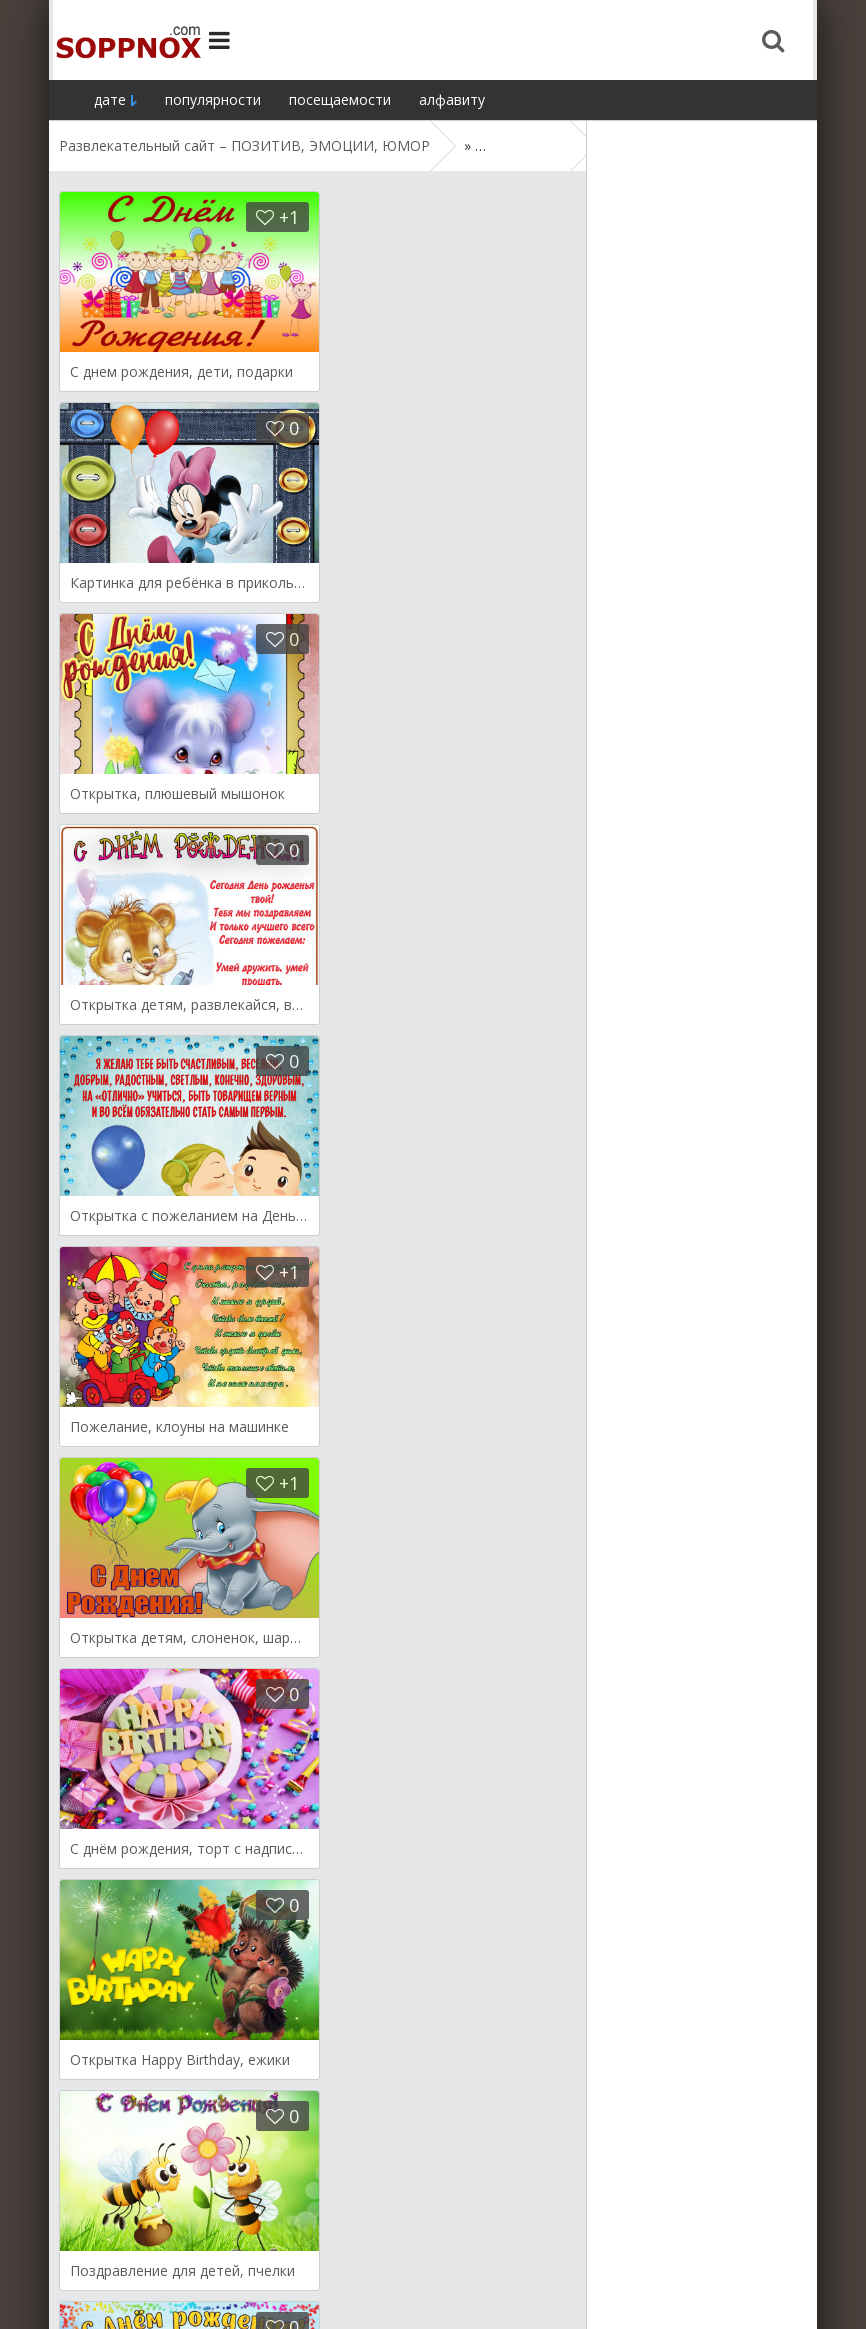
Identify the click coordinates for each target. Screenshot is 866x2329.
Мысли (293, 2251)
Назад (104, 2128)
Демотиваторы (198, 2251)
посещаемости (340, 99)
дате (110, 99)
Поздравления (385, 2251)
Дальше (195, 2128)
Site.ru (124, 40)
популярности (213, 99)
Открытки (92, 2251)
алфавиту (452, 99)
